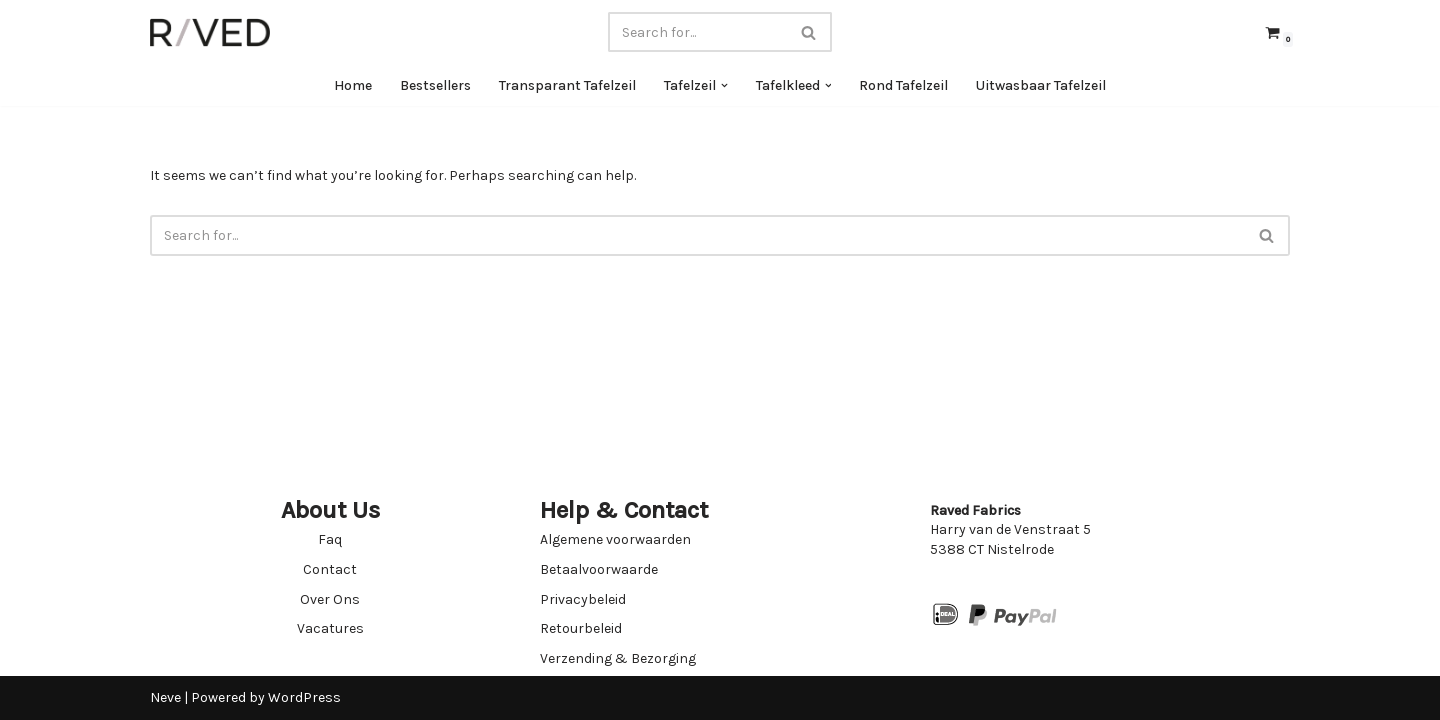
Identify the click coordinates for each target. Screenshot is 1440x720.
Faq (330, 539)
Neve (165, 697)
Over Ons (330, 599)
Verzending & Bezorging (618, 658)
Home (353, 85)
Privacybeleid (583, 599)
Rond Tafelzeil (904, 85)
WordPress (304, 697)
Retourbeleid (581, 628)
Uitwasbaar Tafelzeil (1042, 85)
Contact (330, 569)
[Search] (697, 32)
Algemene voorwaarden (615, 539)
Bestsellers (435, 85)
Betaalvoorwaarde (599, 569)
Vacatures (330, 628)
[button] (724, 85)
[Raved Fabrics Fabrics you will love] (210, 32)
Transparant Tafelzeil (567, 85)
